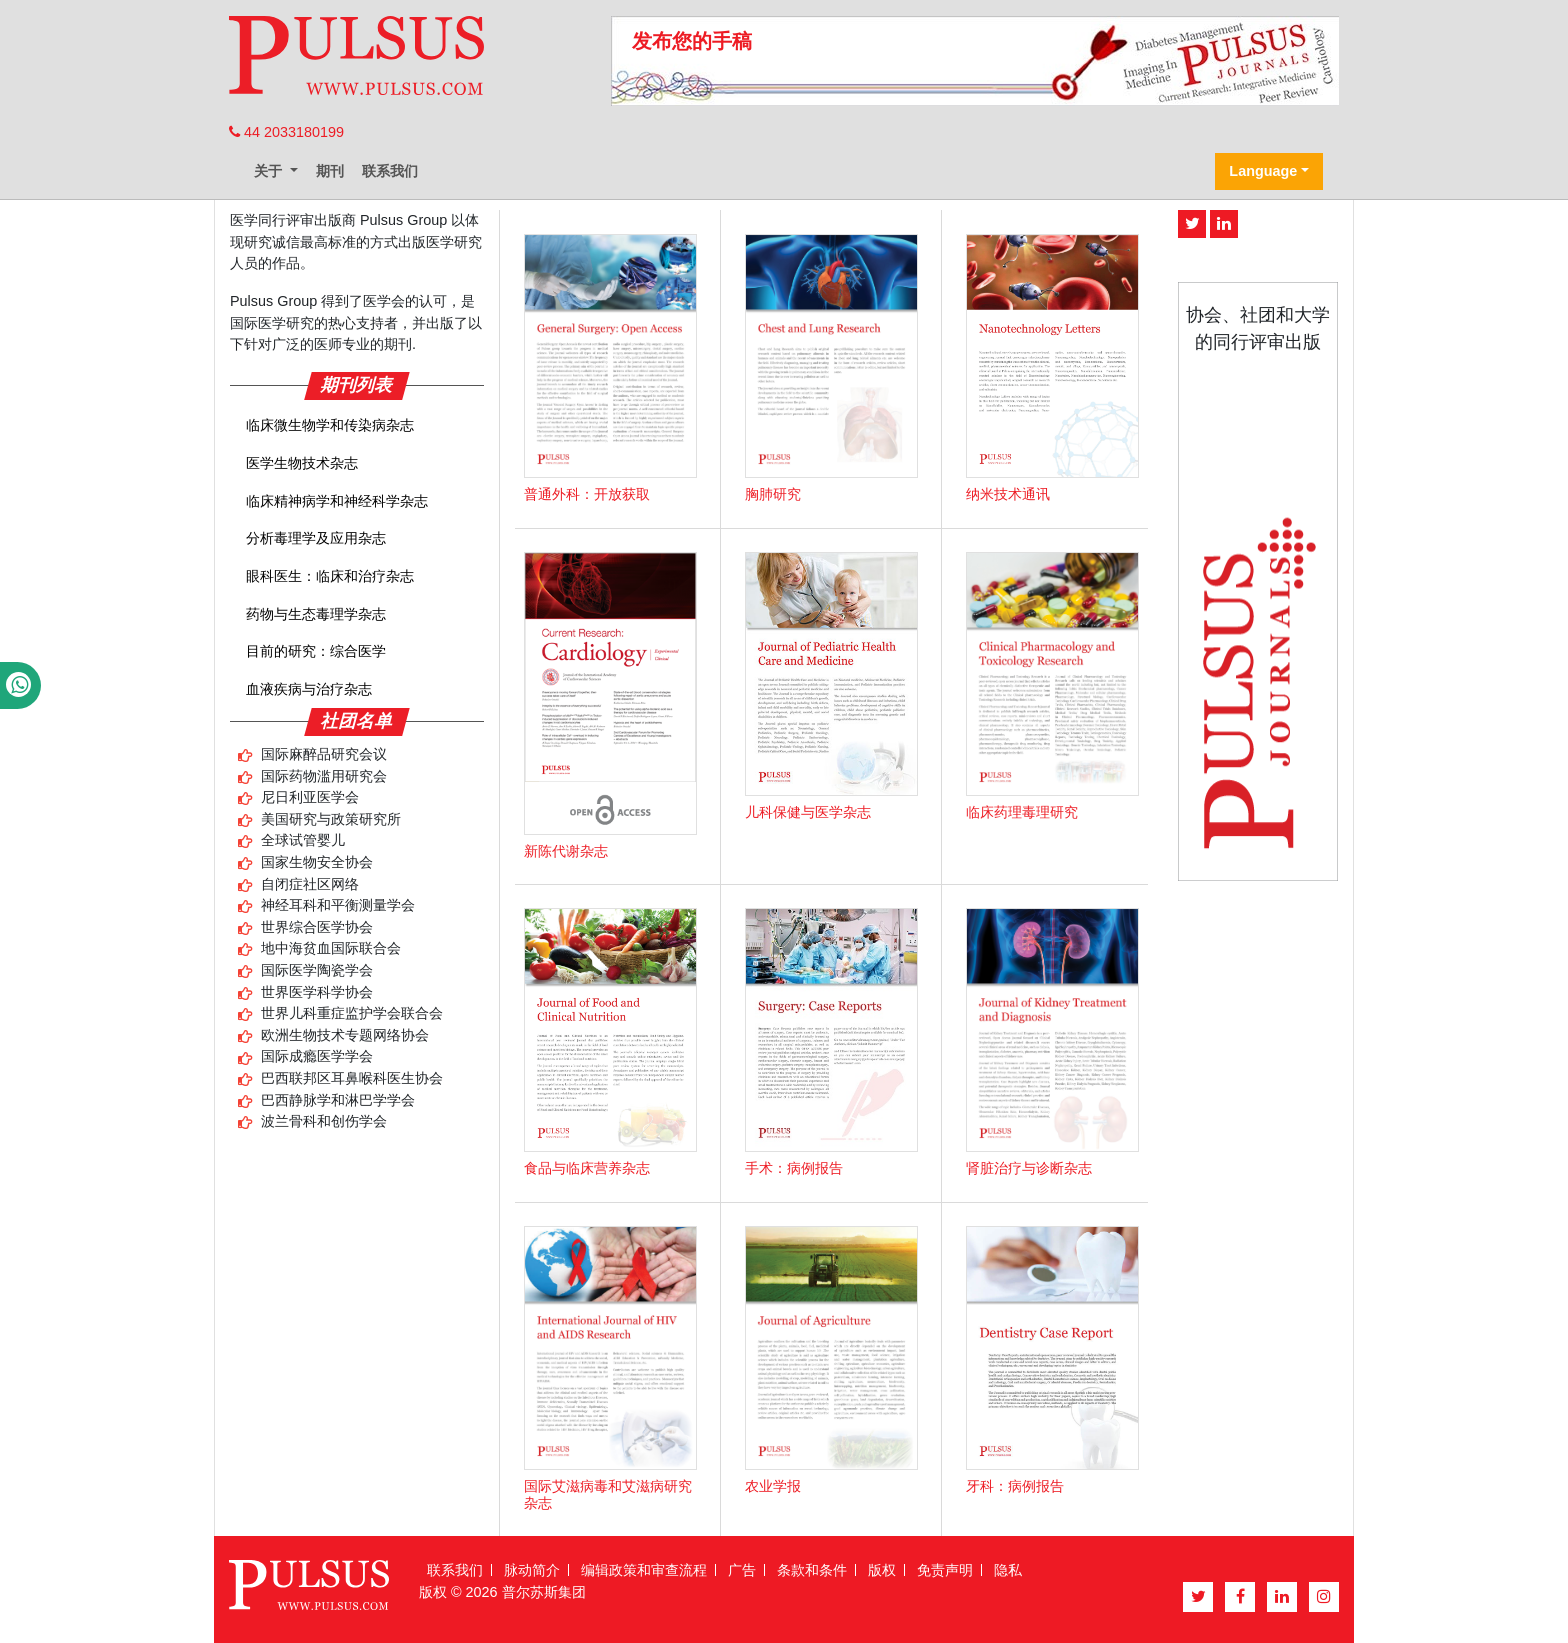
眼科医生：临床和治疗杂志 (330, 576)
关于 (270, 171)
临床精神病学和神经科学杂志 (337, 501)
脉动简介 (532, 1570)
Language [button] (1263, 171)
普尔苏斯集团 (544, 1592)
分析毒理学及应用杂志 (316, 538)
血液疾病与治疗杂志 (309, 689)
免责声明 (945, 1570)
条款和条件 (812, 1570)
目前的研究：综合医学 (316, 651)
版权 (882, 1570)
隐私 (1008, 1570)
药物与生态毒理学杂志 (316, 614)
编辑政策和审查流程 (644, 1570)
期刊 (330, 171)
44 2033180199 (286, 132)
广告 (742, 1570)
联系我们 (390, 171)
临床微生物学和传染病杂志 (330, 425)
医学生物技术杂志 (302, 463)
